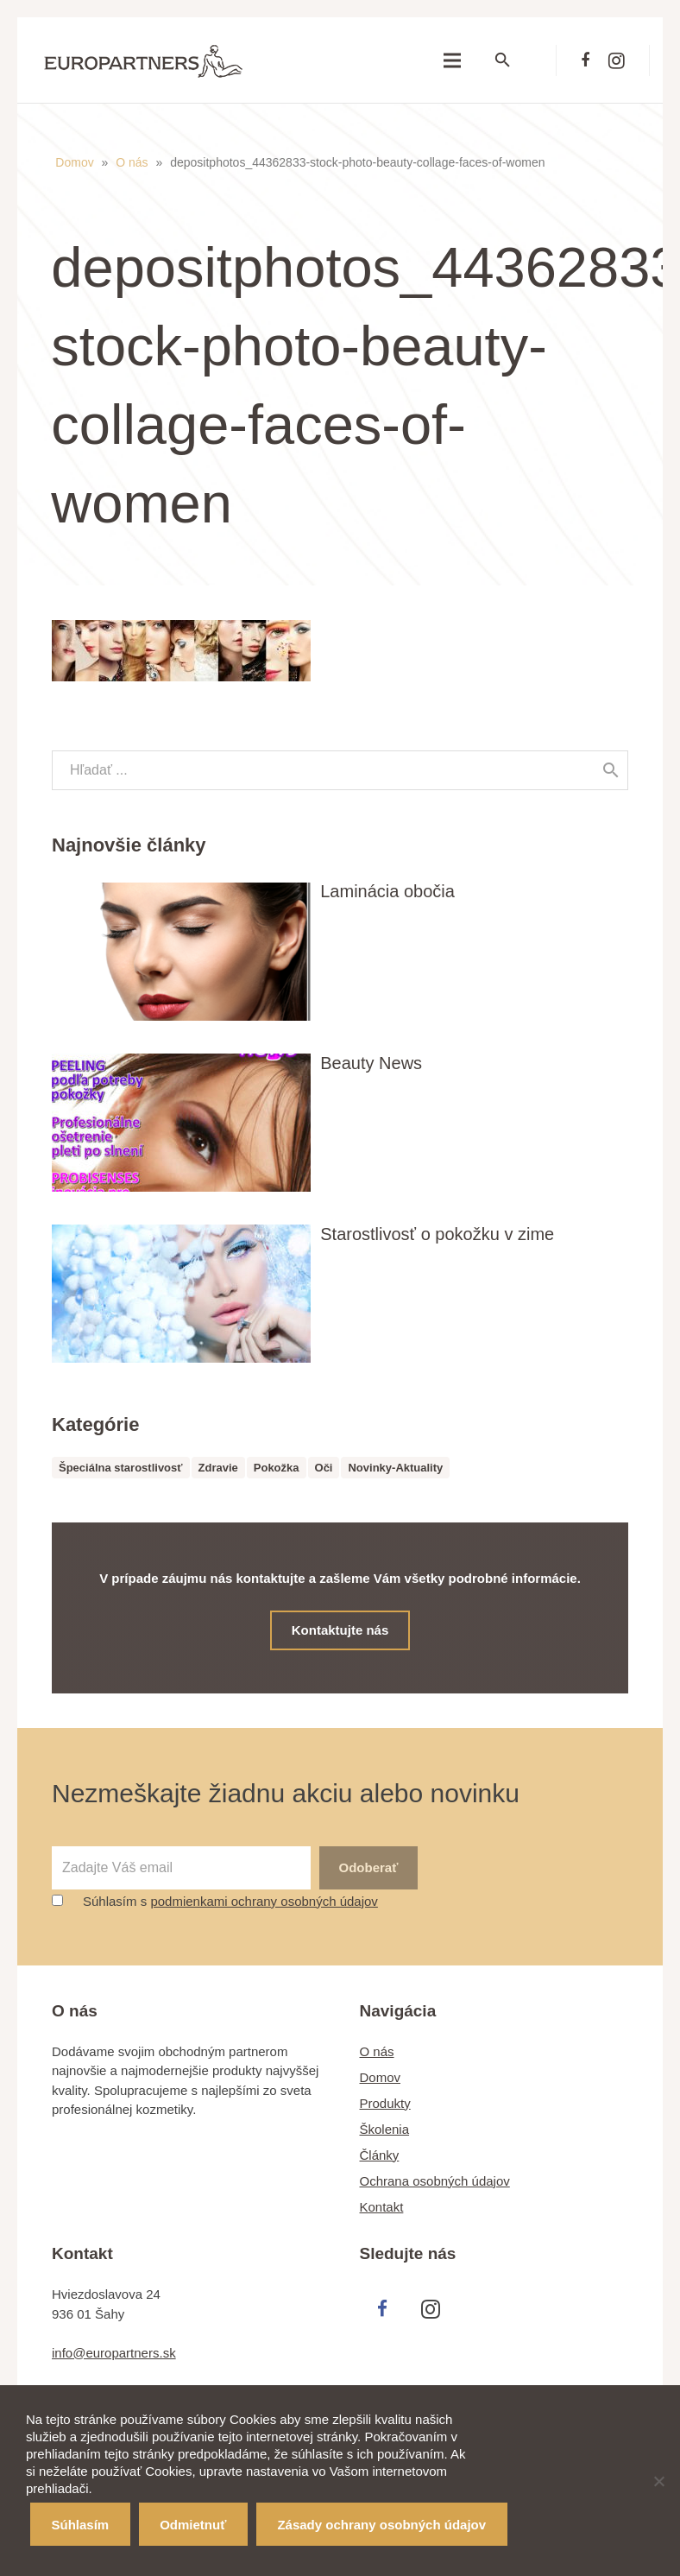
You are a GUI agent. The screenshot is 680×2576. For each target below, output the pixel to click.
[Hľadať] (513, 60)
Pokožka (276, 1467)
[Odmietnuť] (658, 2481)
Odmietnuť (193, 2524)
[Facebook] (585, 60)
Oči (324, 1467)
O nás (132, 162)
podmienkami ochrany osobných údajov (264, 1898)
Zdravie (218, 1467)
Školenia (385, 2126)
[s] (340, 770)
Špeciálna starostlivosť (121, 1467)
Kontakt (382, 2204)
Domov (75, 162)
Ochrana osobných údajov (435, 2178)
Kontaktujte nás (340, 1630)
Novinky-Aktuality (395, 1467)
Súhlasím (81, 2524)
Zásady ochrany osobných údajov (381, 2524)
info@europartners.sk (114, 2351)
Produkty (385, 2100)
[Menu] (452, 60)
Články (380, 2152)
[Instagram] (616, 60)
